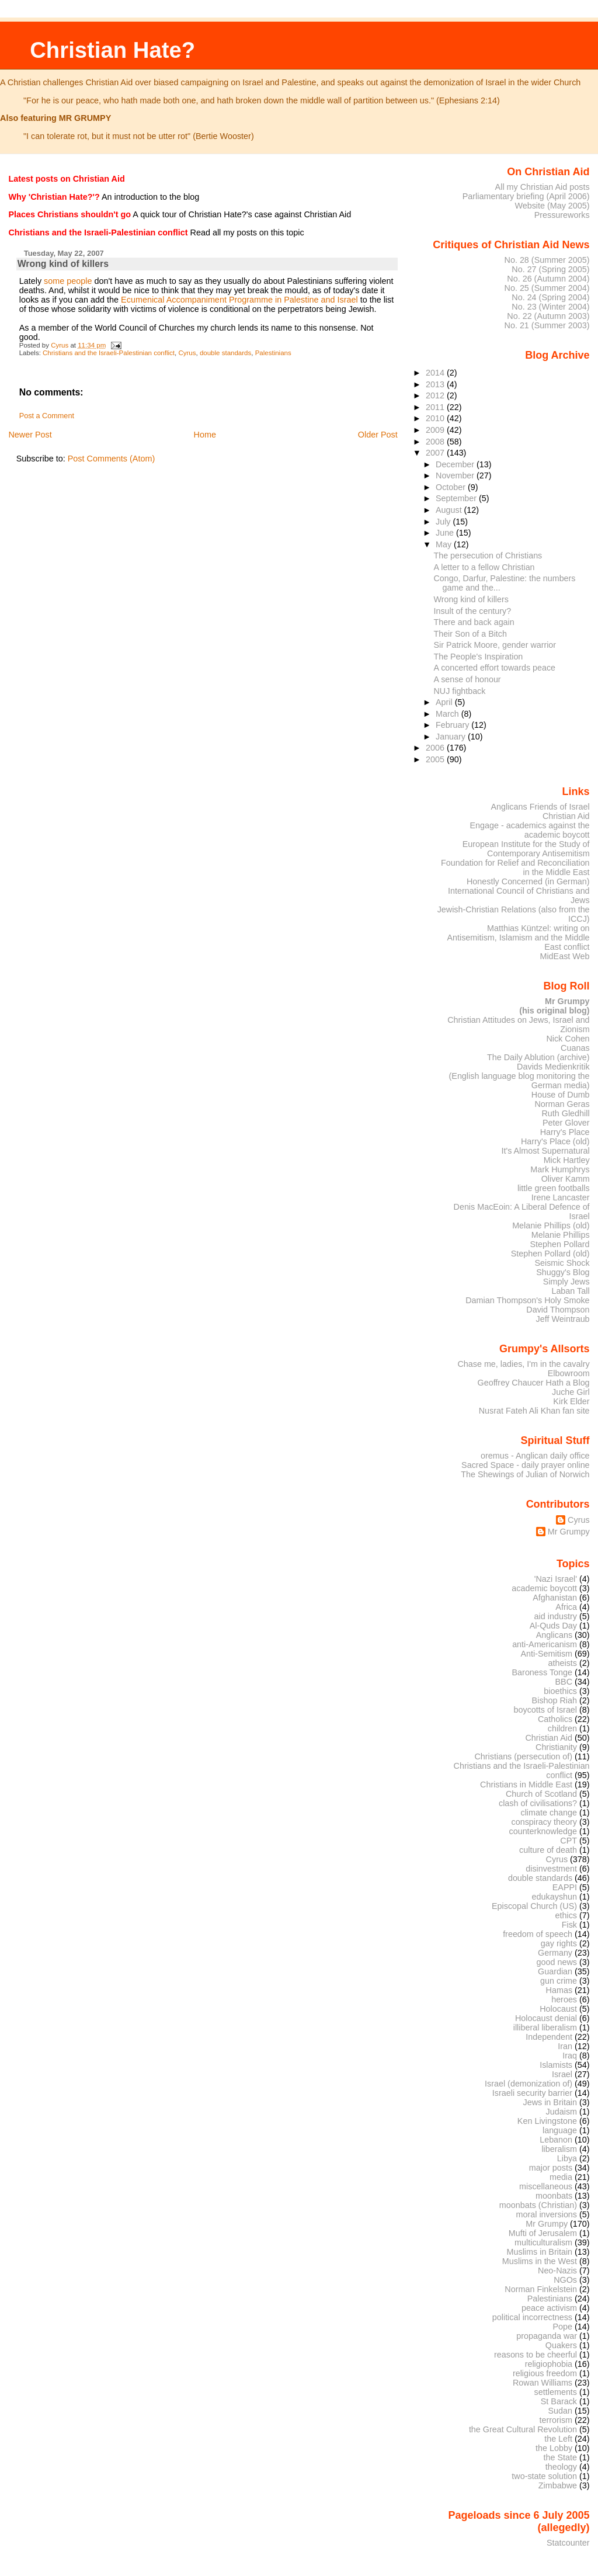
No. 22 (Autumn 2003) (548, 316)
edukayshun (554, 1896)
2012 (436, 395)
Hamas (559, 1990)
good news (557, 1962)
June (446, 532)
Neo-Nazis (557, 2270)
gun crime (558, 1980)
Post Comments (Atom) (111, 458)
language (560, 2130)
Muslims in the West (539, 2261)
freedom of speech (537, 1934)
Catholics (555, 1719)
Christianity (556, 1747)
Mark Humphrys (559, 1169)
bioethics (560, 1691)
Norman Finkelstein (541, 2289)
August (450, 510)
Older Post (378, 434)
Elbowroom (569, 1373)
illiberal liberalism (545, 2027)
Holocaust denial (546, 2018)
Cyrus (187, 352)
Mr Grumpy (569, 1531)
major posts (550, 2167)
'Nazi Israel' (555, 1579)
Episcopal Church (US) (534, 1906)
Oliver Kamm (565, 1178)
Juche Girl (571, 1392)
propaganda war (546, 2336)
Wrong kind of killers (471, 599)
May (445, 544)
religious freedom (545, 2373)
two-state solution (544, 2476)
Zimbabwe (557, 2485)
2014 (436, 372)
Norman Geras (561, 1104)
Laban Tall (570, 1291)
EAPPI (564, 1887)
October (452, 487)
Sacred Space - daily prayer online (525, 1465)
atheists (563, 1663)
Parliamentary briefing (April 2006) (526, 196)
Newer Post (29, 434)
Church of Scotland (541, 1794)
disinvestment (551, 1868)
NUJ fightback (460, 691)
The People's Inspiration (478, 656)
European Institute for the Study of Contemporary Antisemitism (526, 848)
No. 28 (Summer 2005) (547, 260)
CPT (568, 1840)
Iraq (569, 2055)
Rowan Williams (542, 2382)
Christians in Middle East (526, 1784)
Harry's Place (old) (555, 1141)
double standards (225, 352)
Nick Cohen (567, 1038)
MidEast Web (564, 956)
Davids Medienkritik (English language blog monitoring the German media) (519, 1076)
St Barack (559, 2401)
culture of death (548, 1850)
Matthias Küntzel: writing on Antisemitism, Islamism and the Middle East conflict (518, 938)
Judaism (561, 2111)
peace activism (549, 2308)
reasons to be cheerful (535, 2354)
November (456, 475)
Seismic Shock (561, 1263)
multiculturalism (543, 2242)
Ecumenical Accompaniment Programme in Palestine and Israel (239, 299)
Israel (562, 2074)
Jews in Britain (550, 2102)
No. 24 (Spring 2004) (550, 297)
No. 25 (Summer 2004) (547, 288)
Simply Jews (566, 1281)
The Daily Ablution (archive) (538, 1057)
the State (560, 2457)
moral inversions (547, 2214)
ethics (566, 1915)
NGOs (565, 2280)
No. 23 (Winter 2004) (550, 306)
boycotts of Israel (546, 1709)
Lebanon (556, 2139)
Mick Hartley (567, 1160)
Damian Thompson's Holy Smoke (527, 1300)
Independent (549, 2037)
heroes (564, 1999)
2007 (436, 452)
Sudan (560, 2410)
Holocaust (558, 2008)
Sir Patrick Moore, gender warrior (495, 645)
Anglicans (554, 1635)
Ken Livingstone (547, 2121)
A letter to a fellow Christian (484, 567)
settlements (555, 2392)
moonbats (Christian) (538, 2205)
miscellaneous (545, 2186)
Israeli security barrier (532, 2093)
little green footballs (553, 1188)
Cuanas (575, 1048)
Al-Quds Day (553, 1625)
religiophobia (548, 2364)
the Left (558, 2438)
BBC (564, 1681)
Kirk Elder (571, 1401)
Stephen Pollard (559, 1244)
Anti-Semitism (547, 1653)
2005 (436, 759)
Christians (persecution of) (523, 1756)
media (561, 2177)
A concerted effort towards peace (495, 667)
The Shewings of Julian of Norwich (525, 1474)
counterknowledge (543, 1831)
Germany (555, 1952)
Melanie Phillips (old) (550, 1225)
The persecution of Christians (488, 555)
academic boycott (544, 1588)
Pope (563, 2326)
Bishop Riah (554, 1700)
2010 (436, 418)
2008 (436, 441)
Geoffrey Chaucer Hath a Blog (534, 1382)
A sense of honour (467, 679)
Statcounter (568, 2542)
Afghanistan (555, 1597)
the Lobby (554, 2448)
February (453, 725)
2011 (436, 407)
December (456, 464)
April (445, 702)
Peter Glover (566, 1122)
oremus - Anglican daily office (535, 1455)
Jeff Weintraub (563, 1319)
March (448, 713)
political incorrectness (532, 2317)
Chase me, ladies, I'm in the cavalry (523, 1364)
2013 (436, 384)
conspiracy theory (545, 1822)
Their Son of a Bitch (470, 633)
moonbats (554, 2195)
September (457, 498)
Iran (565, 2046)
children (562, 1728)
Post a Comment (46, 416)
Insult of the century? (473, 611)
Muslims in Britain (540, 2251)
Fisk (569, 1924)
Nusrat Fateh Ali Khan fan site (534, 1410)
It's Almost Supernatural (545, 1150)
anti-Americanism (544, 1644)
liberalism (559, 2149)
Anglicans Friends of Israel (540, 806)
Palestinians (273, 352)
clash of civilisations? (538, 1803)
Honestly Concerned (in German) (528, 881)
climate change (548, 1812)
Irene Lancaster (560, 1197)
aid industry (555, 1616)
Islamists (556, 2065)
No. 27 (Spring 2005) (550, 269)
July (444, 521)
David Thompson (557, 1309)
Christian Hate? (112, 50)
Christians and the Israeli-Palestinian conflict (109, 352)
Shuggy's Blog (562, 1272)
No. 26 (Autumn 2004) (548, 278)
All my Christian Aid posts (542, 187)
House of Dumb (560, 1094)
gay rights (559, 1943)
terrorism (555, 2420)
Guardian (555, 1971)
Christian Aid (566, 816)
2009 (436, 430)
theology (561, 2466)
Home (205, 434)
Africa (566, 1607)
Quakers (561, 2345)
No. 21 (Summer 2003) (547, 325)
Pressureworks (562, 215)
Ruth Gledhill (565, 1113)
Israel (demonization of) (528, 2083)
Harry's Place (565, 1132)
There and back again (474, 622)
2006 (436, 747)
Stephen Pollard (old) (550, 1253)
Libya (567, 2158)
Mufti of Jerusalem (543, 2233)
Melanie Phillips (560, 1235)
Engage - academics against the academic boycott (529, 830)
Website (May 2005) (551, 205)
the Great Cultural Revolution (523, 2429)
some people (68, 281)
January (452, 736)
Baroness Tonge (542, 1672)
